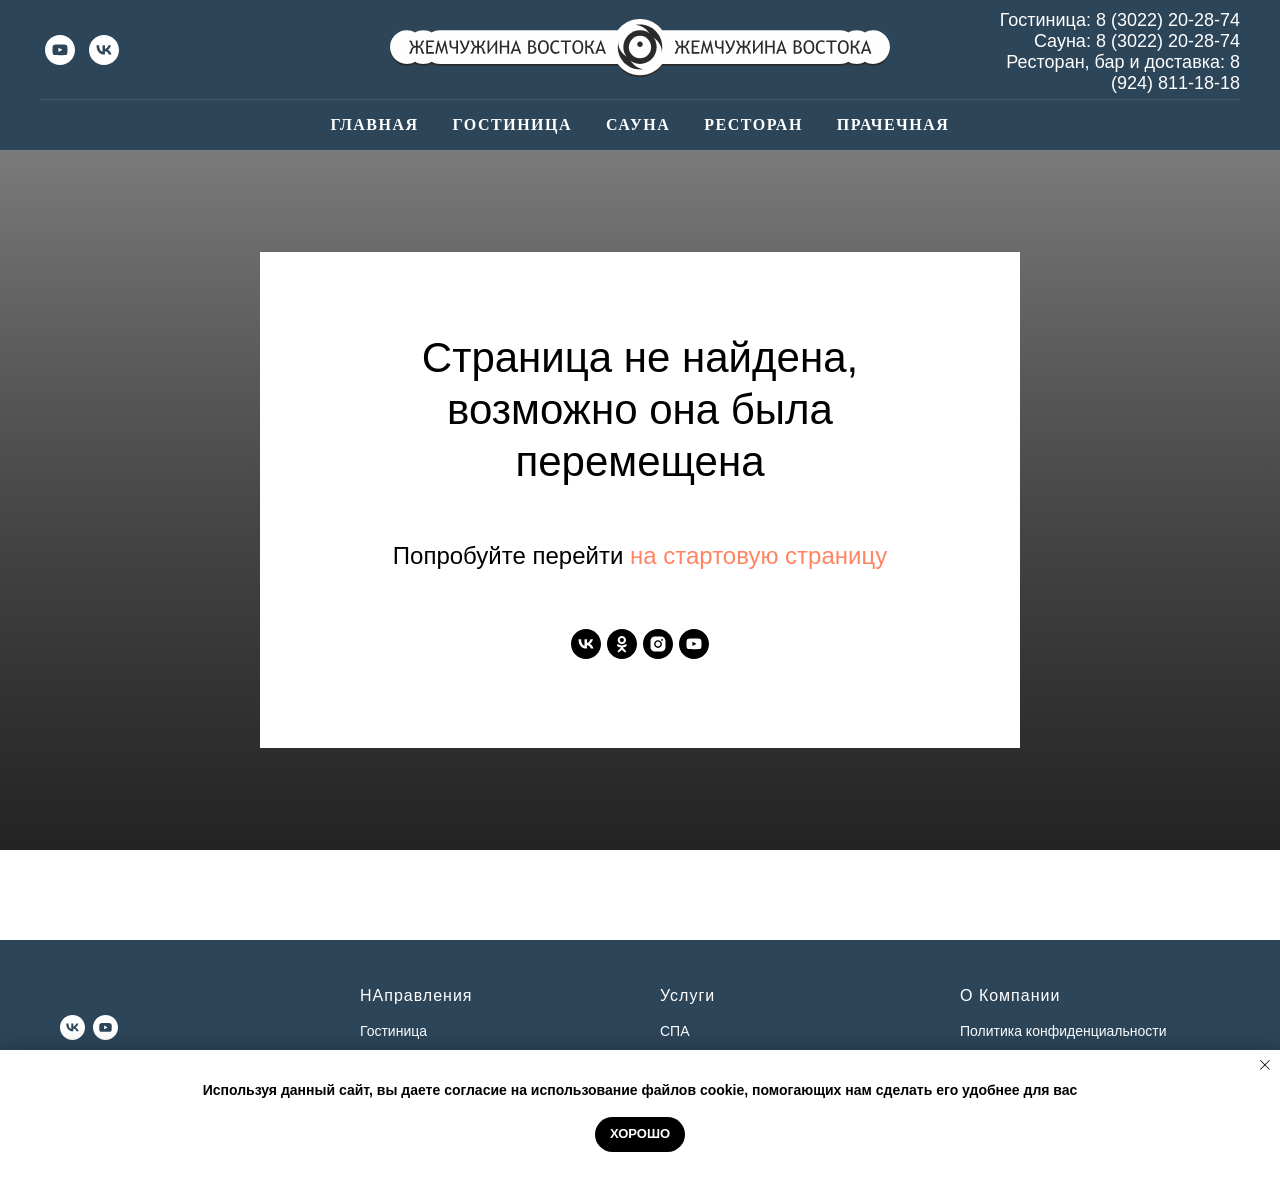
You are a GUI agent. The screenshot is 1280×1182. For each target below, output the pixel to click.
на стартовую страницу (758, 555)
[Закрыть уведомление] (1265, 1065)
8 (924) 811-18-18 (1175, 72)
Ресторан (753, 124)
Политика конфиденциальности (1063, 1031)
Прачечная (893, 124)
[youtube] (60, 50)
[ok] (622, 644)
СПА (675, 1031)
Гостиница (512, 124)
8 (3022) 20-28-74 (1168, 20)
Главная (375, 124)
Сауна (638, 124)
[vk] (104, 50)
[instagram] (658, 644)
